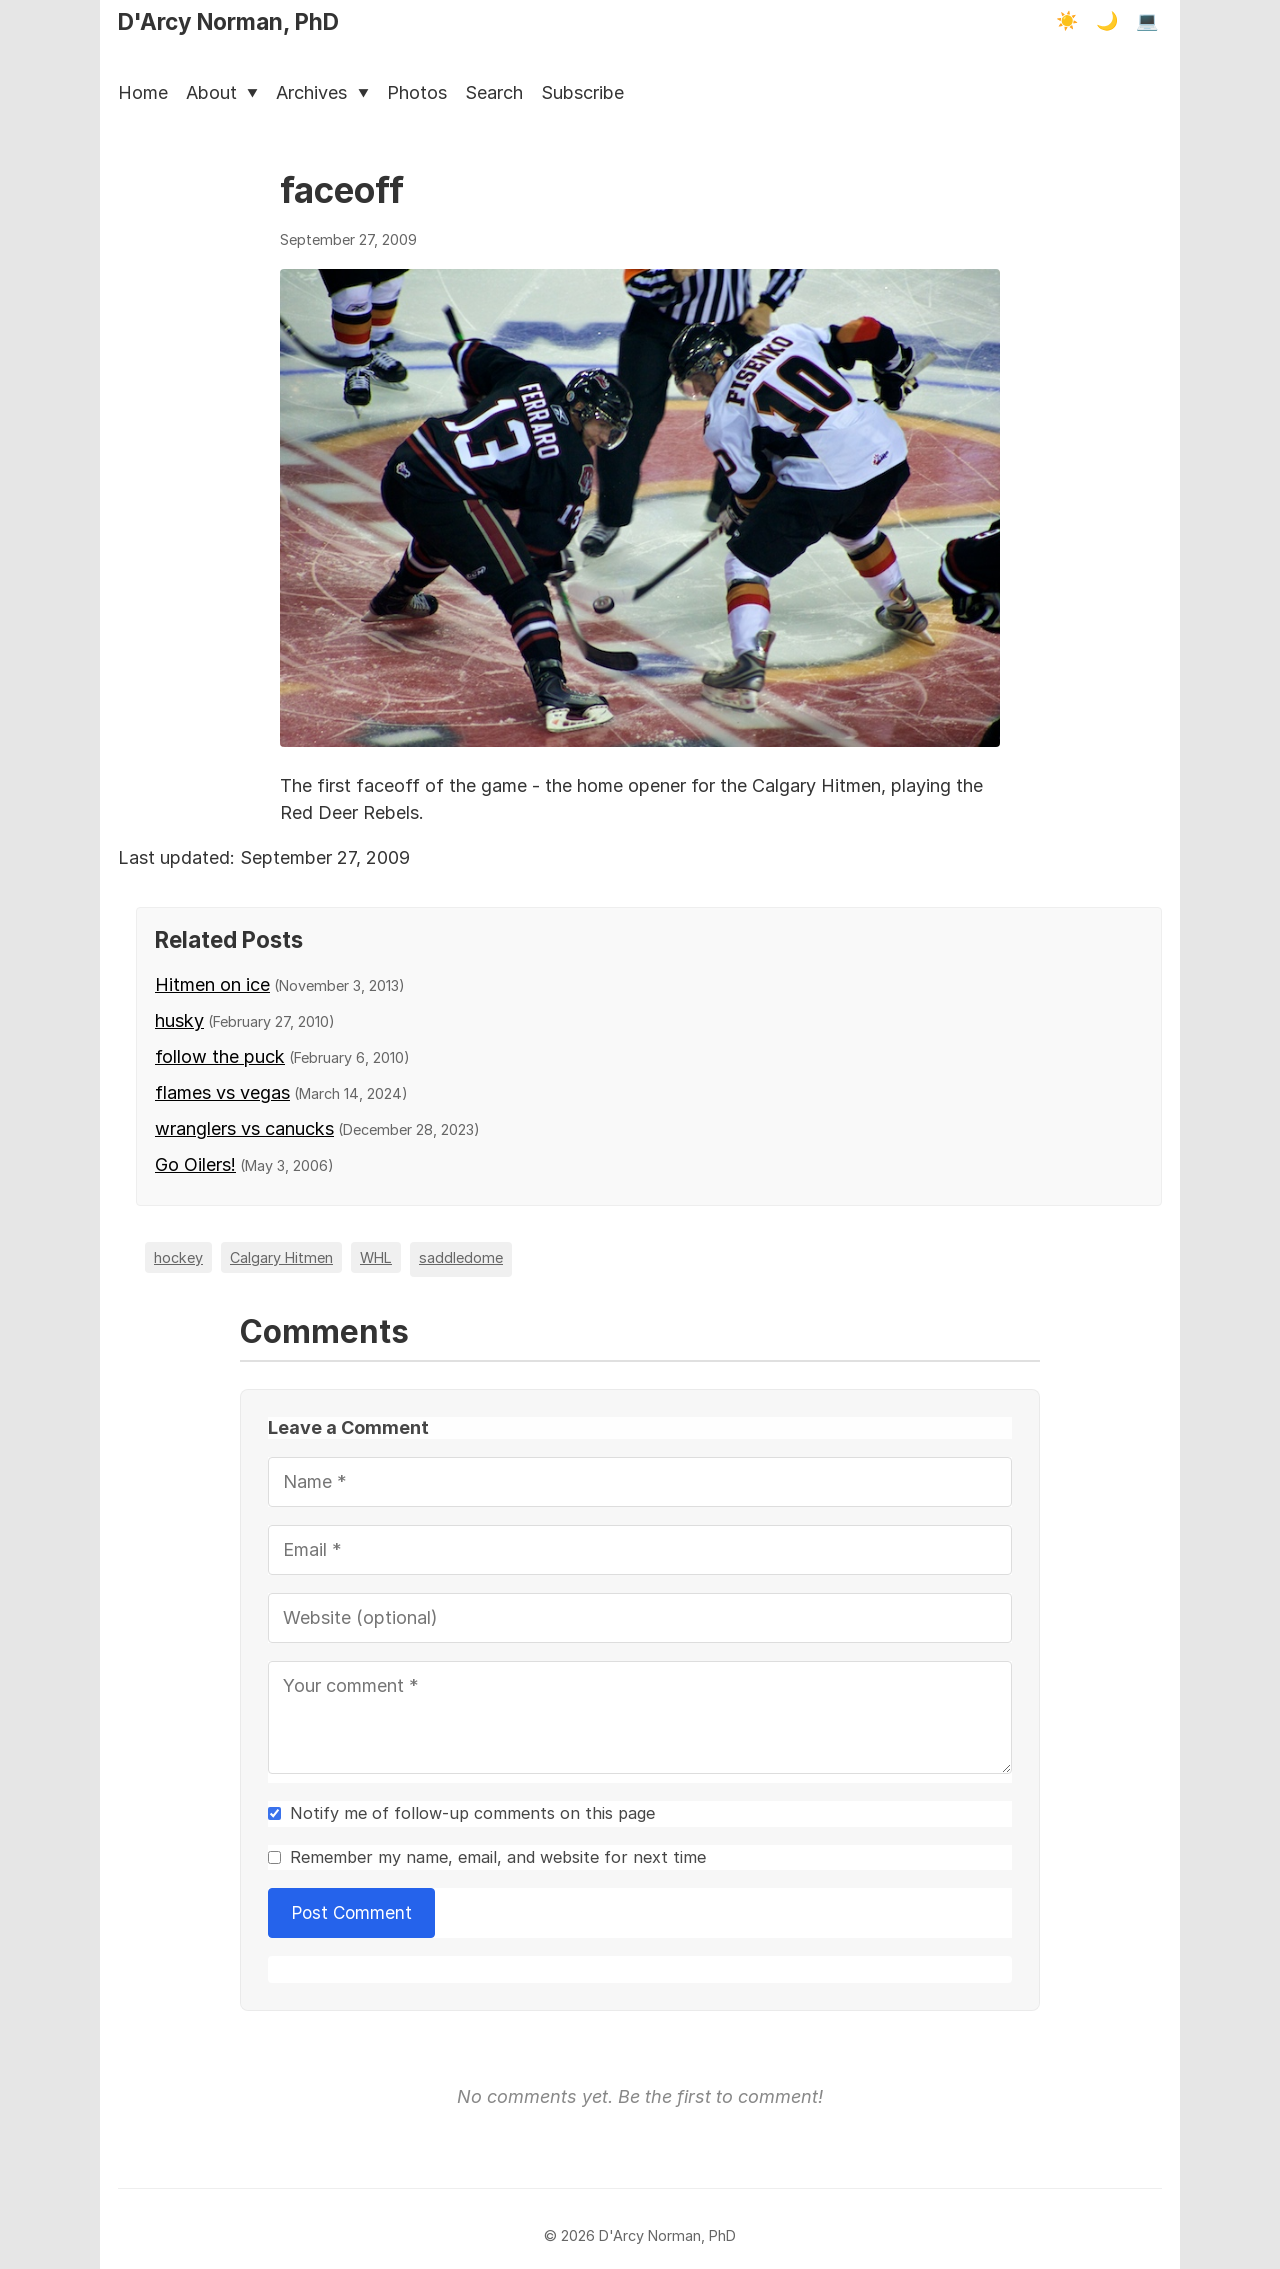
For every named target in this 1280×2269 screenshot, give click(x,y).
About (222, 92)
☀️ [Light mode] (1067, 21)
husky (179, 1020)
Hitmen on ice (212, 984)
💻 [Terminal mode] (1147, 21)
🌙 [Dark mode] (1107, 21)
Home (143, 92)
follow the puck (220, 1056)
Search (494, 92)
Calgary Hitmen (281, 1257)
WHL (376, 1257)
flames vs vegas (222, 1092)
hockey (178, 1257)
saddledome (461, 1257)
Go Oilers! (195, 1164)
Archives (322, 92)
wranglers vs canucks (244, 1128)
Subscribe (582, 92)
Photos (417, 92)
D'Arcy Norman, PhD (228, 21)
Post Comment (352, 1912)
